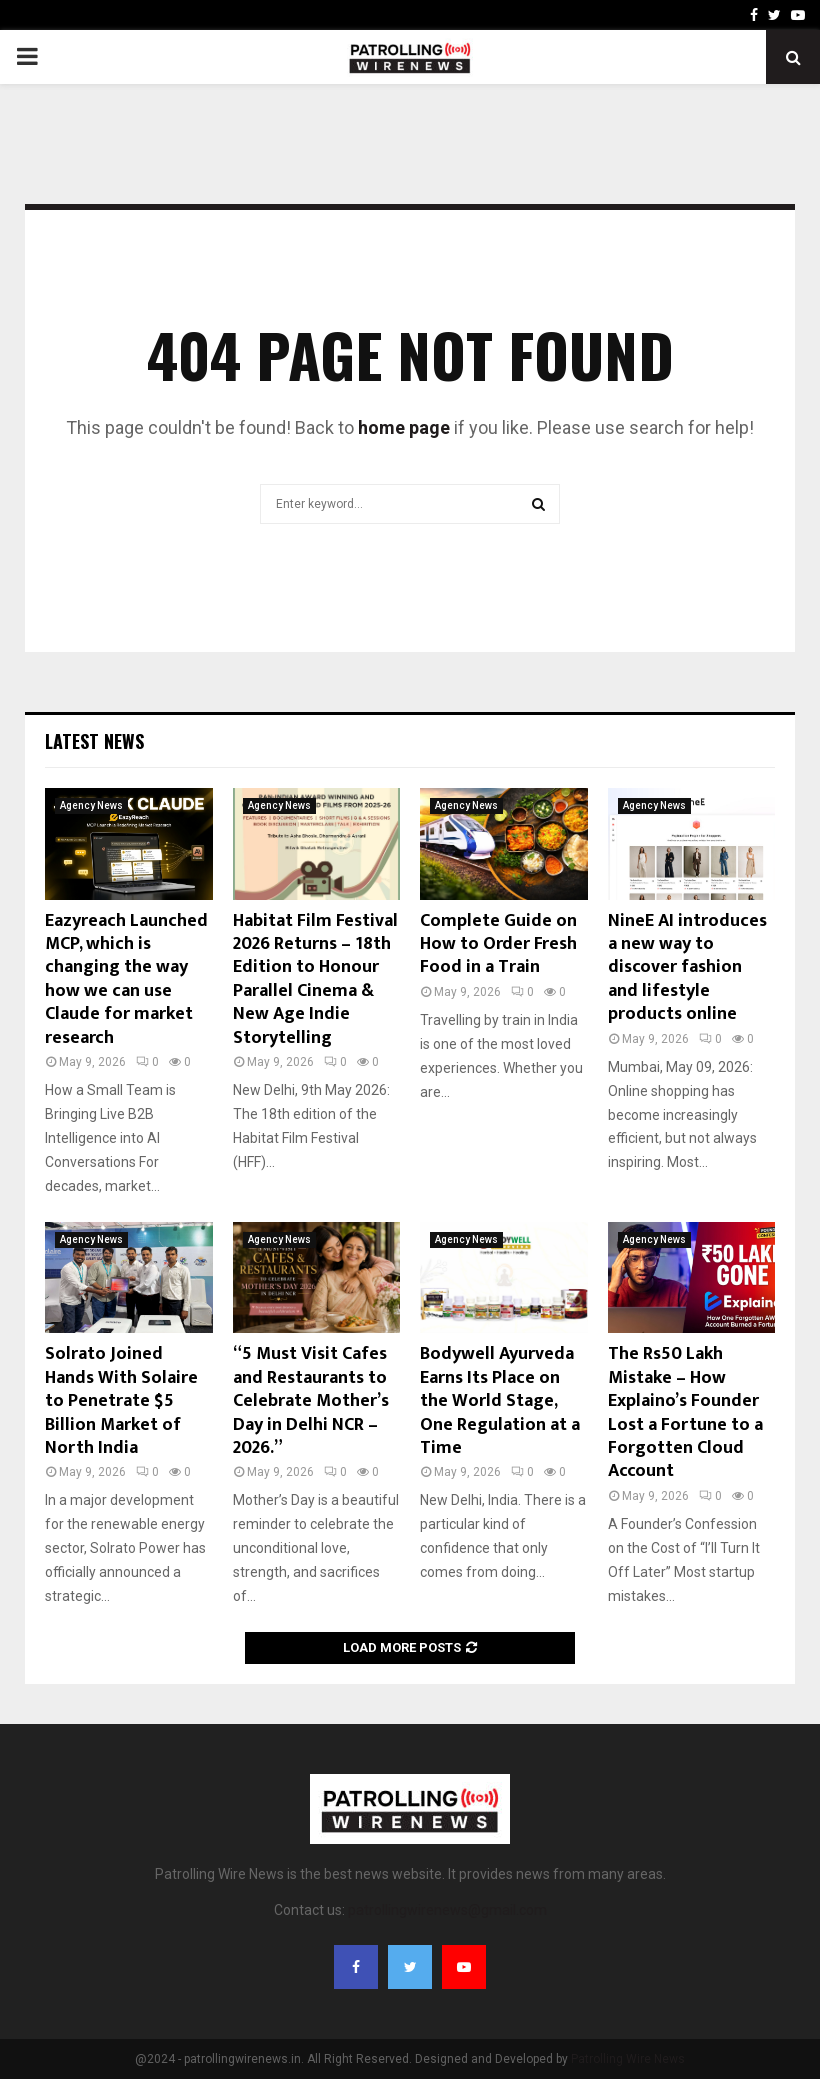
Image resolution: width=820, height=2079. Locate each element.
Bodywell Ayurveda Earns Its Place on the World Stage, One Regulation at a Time (500, 1401)
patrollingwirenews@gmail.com (447, 1910)
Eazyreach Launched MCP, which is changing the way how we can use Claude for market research (126, 979)
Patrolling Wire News (628, 2059)
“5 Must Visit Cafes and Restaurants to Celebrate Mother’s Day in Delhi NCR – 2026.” (311, 1401)
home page (404, 427)
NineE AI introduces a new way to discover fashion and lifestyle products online (687, 968)
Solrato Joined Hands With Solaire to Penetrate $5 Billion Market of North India (121, 1401)
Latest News (94, 741)
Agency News (91, 805)
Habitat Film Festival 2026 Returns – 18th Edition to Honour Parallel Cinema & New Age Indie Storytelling (315, 979)
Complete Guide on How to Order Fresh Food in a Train (498, 944)
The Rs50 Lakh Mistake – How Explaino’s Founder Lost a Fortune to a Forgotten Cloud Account (685, 1412)
